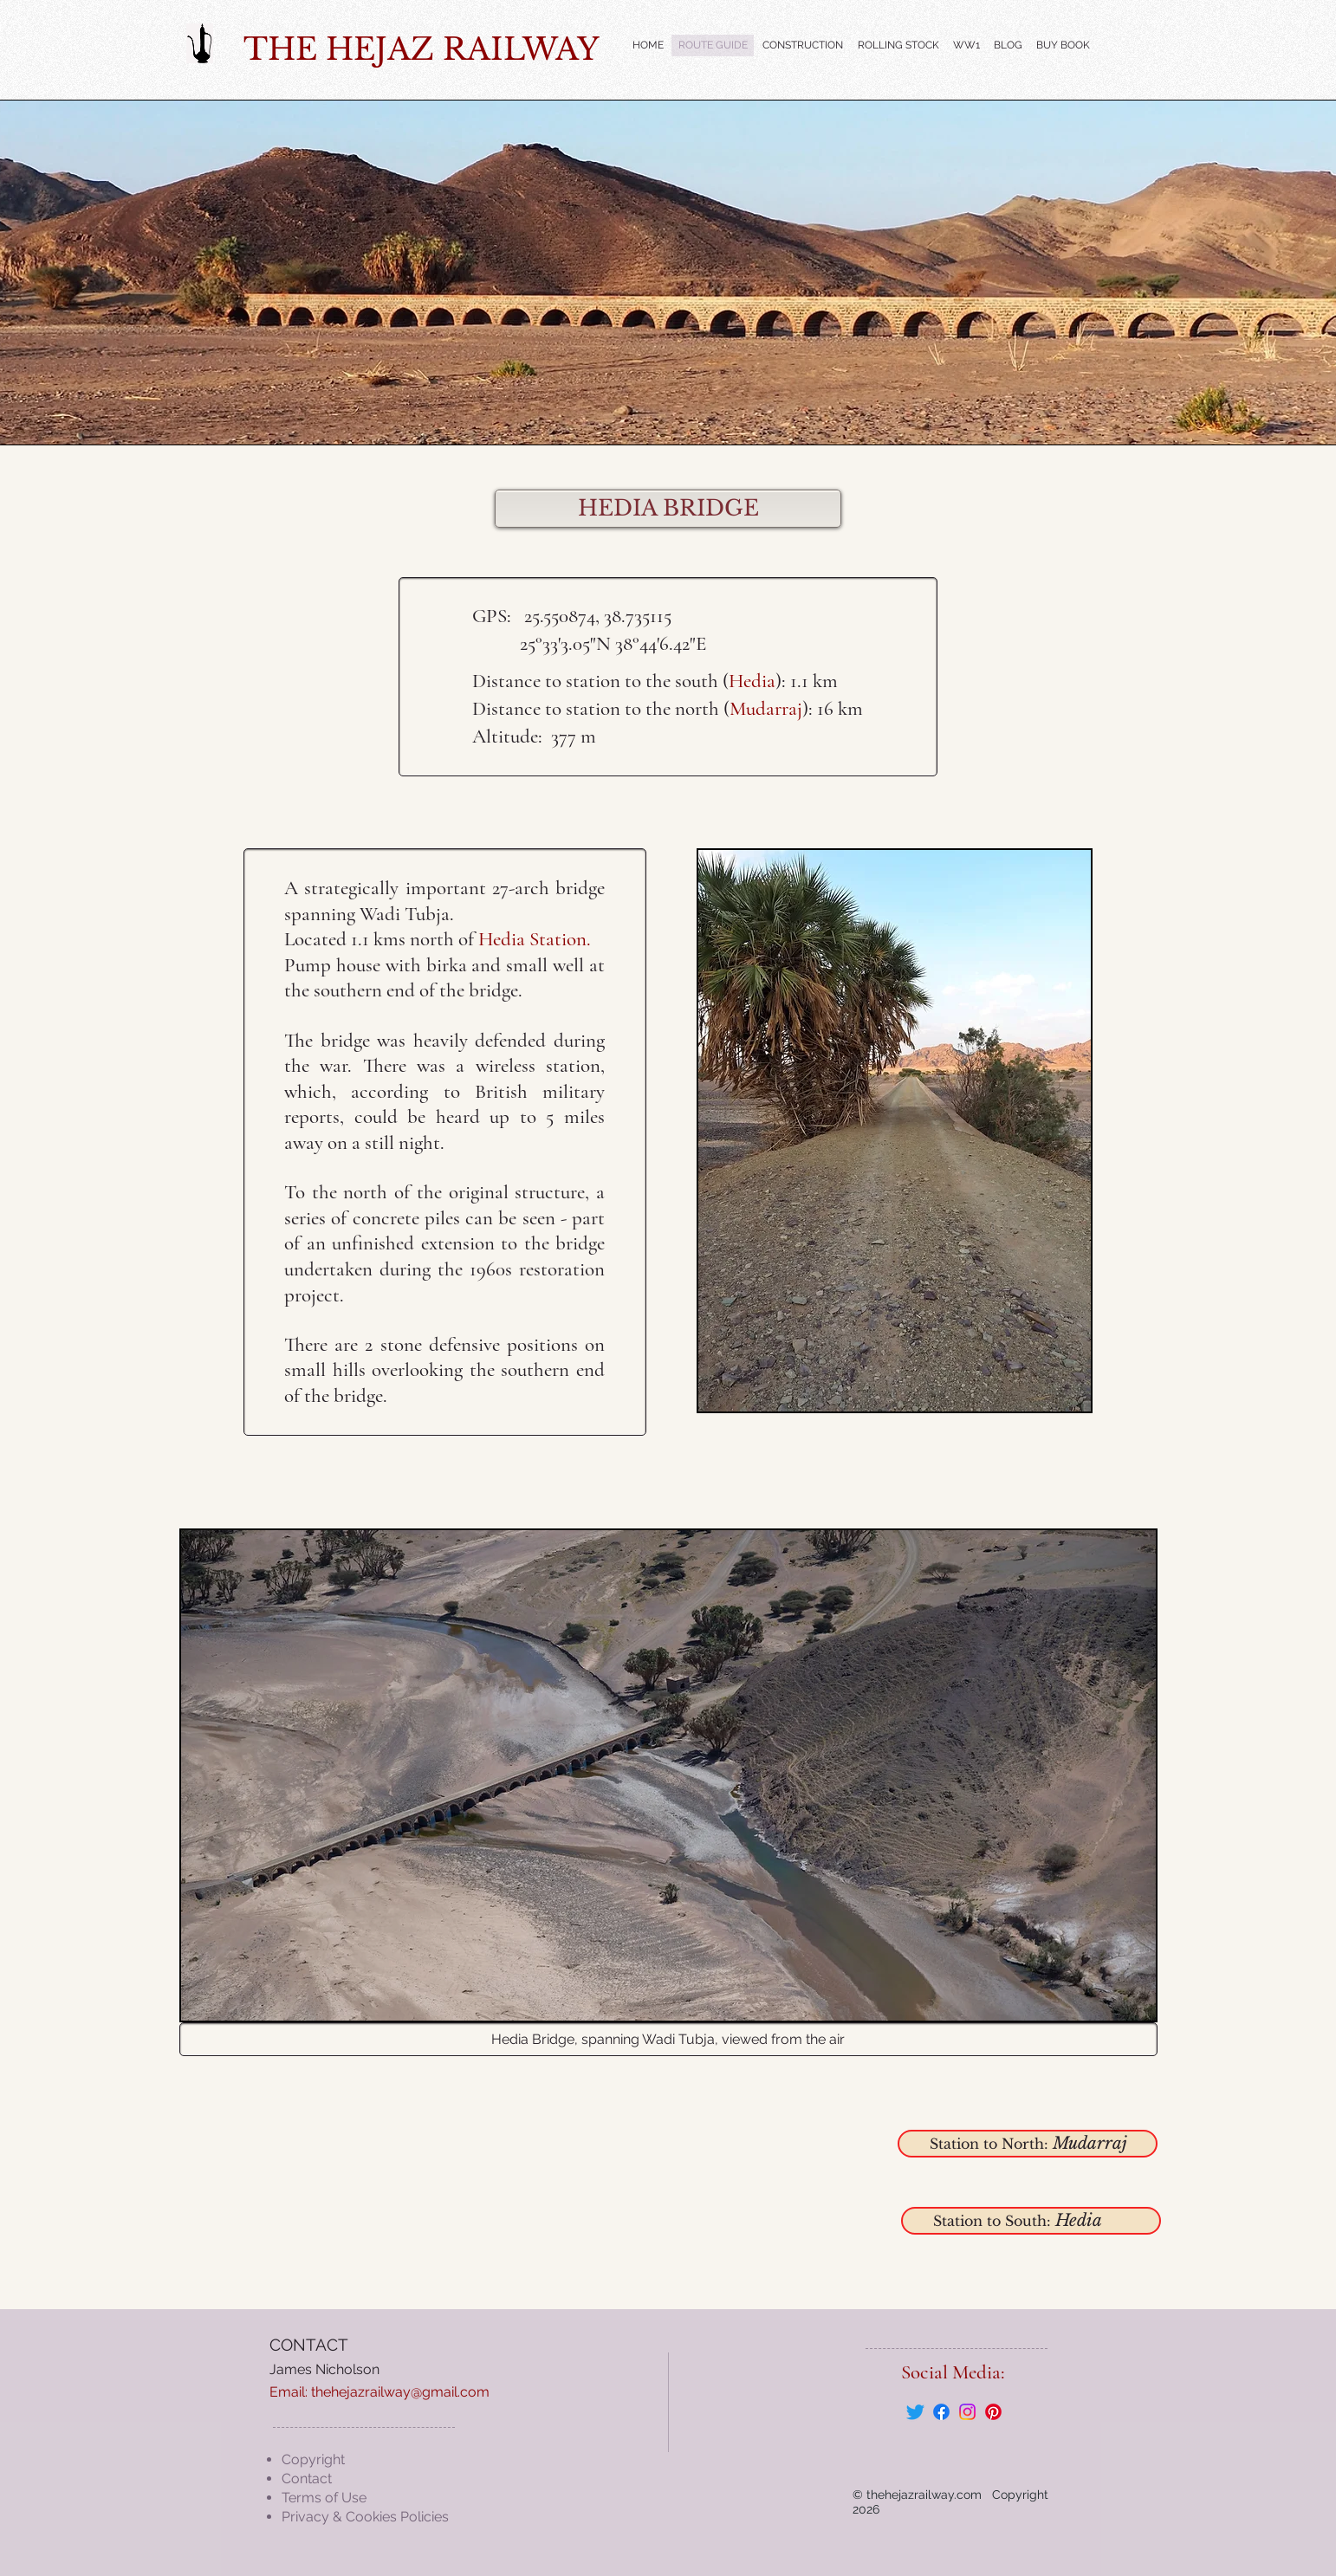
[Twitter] (915, 2412)
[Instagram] (967, 2412)
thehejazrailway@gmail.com (400, 2392)
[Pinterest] (993, 2412)
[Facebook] (941, 2412)
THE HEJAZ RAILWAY (421, 49)
